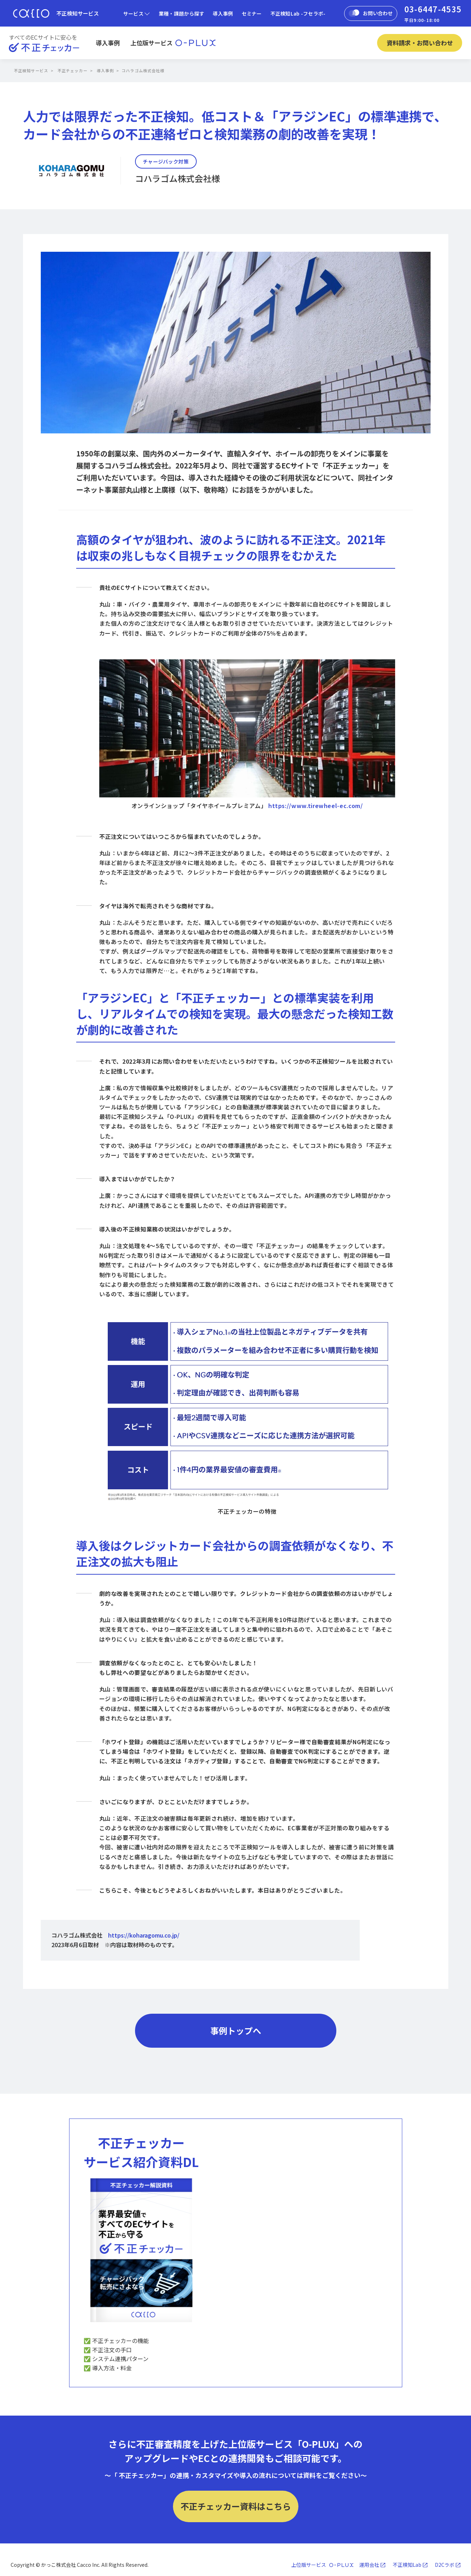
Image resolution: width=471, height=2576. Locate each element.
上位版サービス (172, 42)
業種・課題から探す (181, 13)
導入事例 (223, 13)
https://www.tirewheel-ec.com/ (315, 805)
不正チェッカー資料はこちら (235, 2506)
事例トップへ (235, 2030)
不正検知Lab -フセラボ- (298, 13)
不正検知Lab (407, 2564)
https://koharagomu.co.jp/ (143, 1935)
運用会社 (369, 2564)
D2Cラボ (444, 2564)
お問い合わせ (371, 13)
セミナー (252, 13)
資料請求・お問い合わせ (420, 42)
